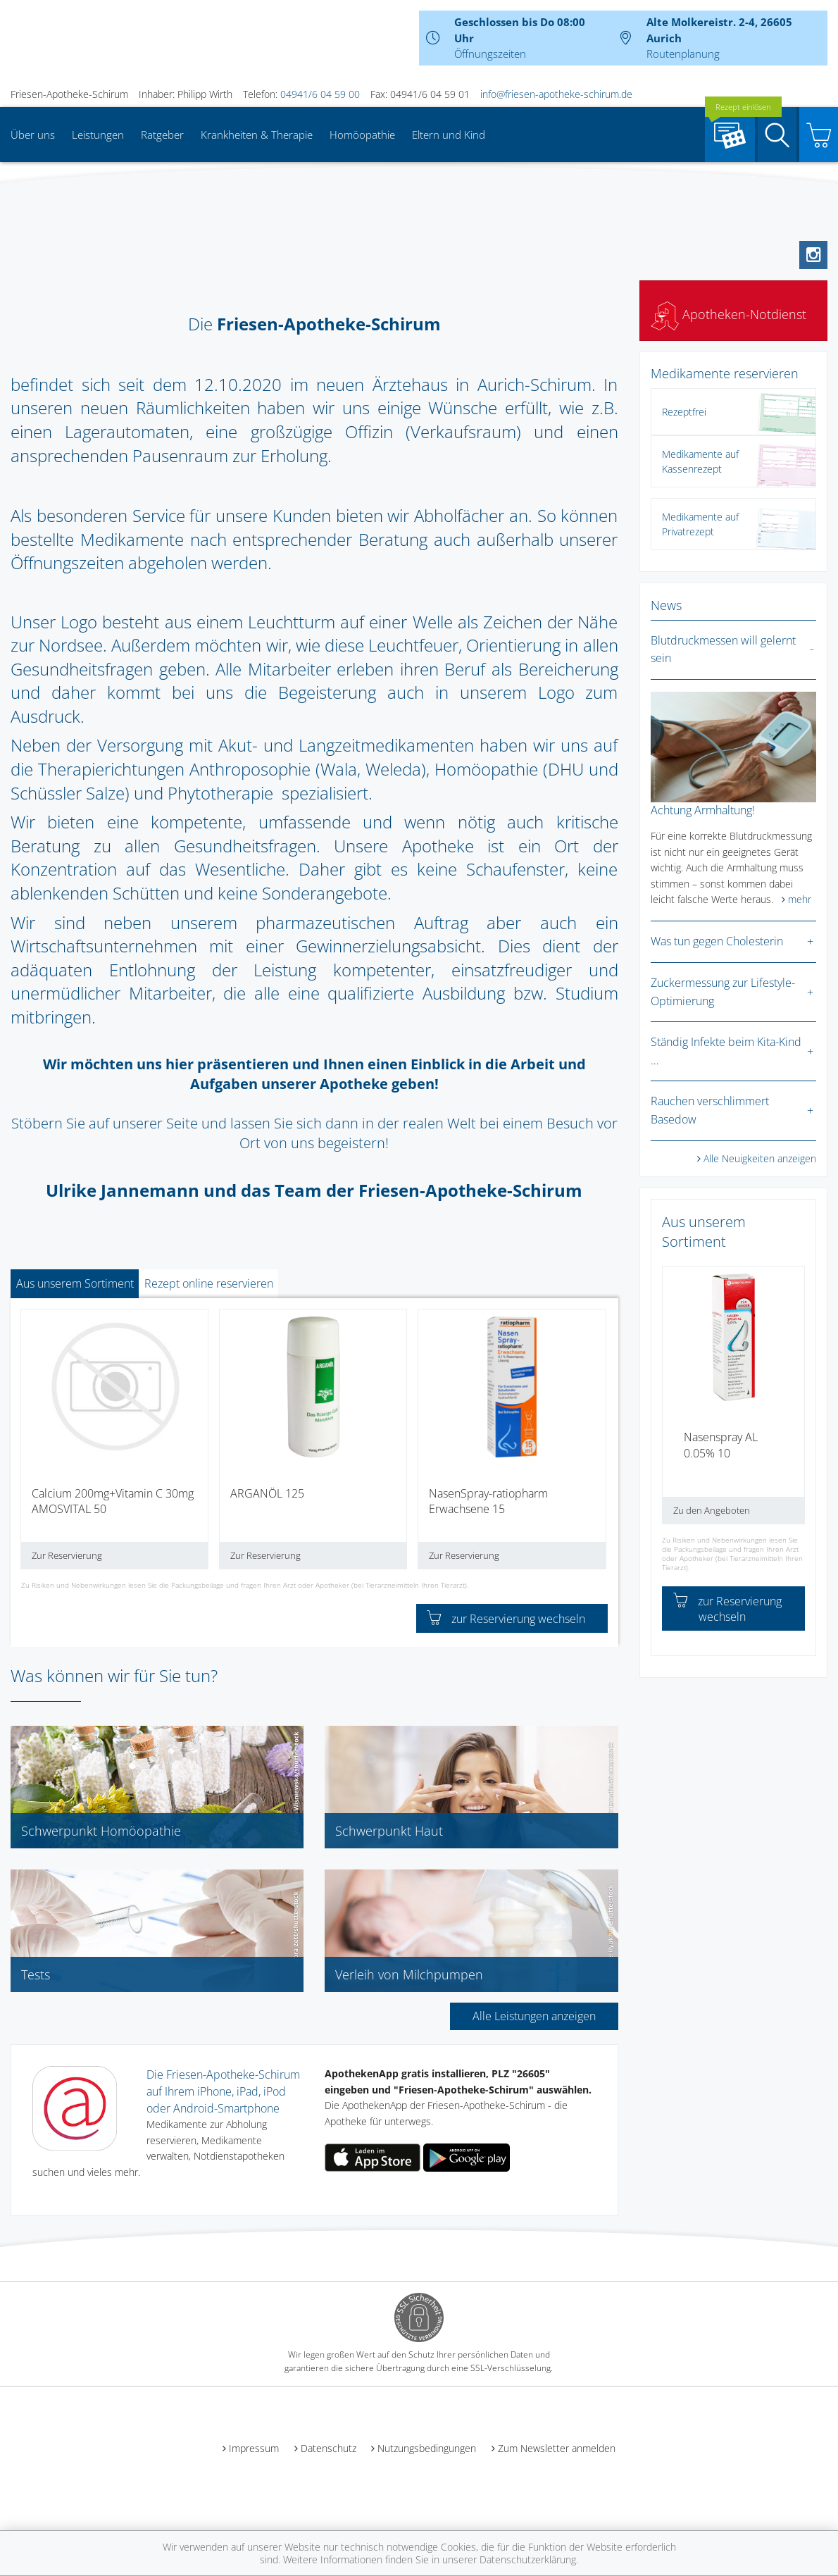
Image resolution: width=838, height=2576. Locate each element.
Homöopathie (362, 134)
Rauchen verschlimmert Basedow (710, 1110)
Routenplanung (683, 53)
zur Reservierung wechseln (506, 1618)
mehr (799, 899)
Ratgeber (162, 134)
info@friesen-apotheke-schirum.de (556, 94)
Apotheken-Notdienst (728, 314)
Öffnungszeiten (490, 53)
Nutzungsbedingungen (426, 2448)
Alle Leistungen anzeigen (534, 2016)
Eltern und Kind (448, 134)
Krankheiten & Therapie (257, 134)
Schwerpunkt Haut (389, 1830)
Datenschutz (328, 2448)
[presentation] (30, 1444)
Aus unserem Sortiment (75, 1283)
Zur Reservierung (67, 1555)
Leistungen (98, 134)
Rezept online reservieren (208, 1283)
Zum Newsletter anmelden (556, 2448)
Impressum (254, 2448)
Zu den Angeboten (711, 1510)
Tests (35, 1974)
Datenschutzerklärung (528, 2559)
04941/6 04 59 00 (320, 94)
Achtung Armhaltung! (703, 810)
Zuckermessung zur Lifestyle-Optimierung (723, 992)
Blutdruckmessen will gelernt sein (723, 649)
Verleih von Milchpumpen (409, 1974)
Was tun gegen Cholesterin (717, 941)
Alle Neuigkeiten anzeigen (759, 1158)
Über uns (33, 134)
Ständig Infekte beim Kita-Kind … (726, 1051)
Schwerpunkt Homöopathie (101, 1830)
